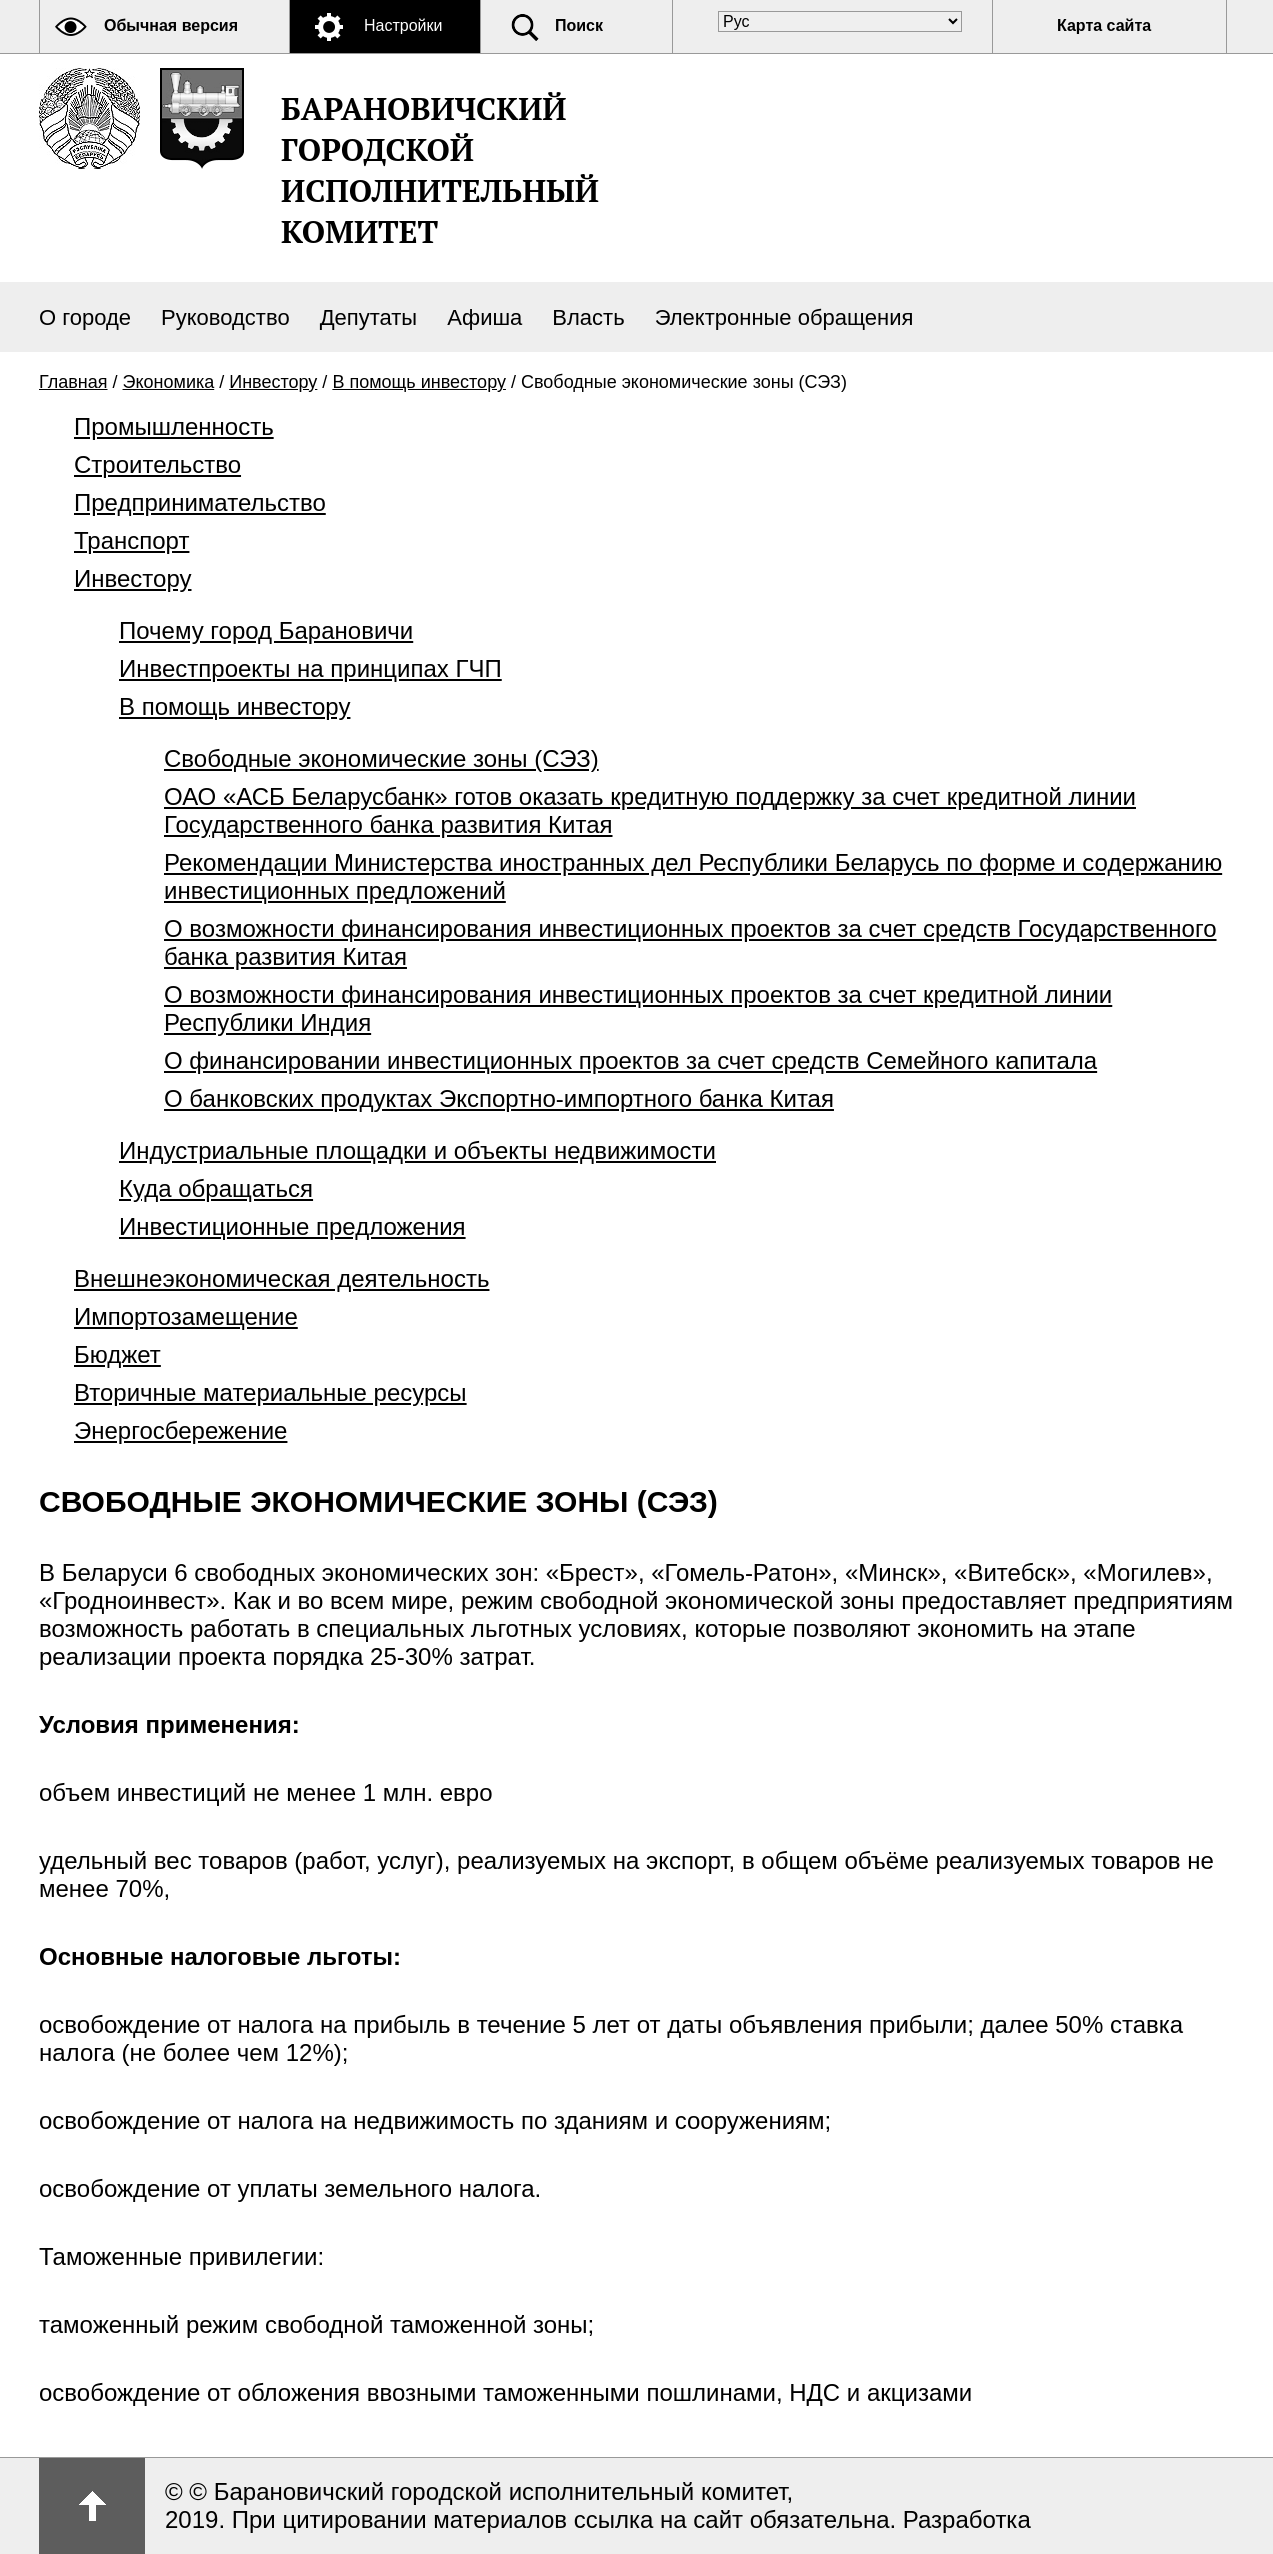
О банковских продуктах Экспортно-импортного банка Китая (499, 1098)
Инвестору (273, 382)
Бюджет (117, 1354)
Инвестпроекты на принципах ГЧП (310, 668)
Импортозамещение (186, 1316)
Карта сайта (1104, 25)
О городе (85, 317)
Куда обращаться (216, 1188)
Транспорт (131, 540)
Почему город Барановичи (266, 630)
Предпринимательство (200, 502)
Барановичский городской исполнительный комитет (440, 170)
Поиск (579, 25)
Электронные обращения (784, 317)
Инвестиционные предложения (292, 1226)
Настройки (403, 25)
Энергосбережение (180, 1430)
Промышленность (174, 426)
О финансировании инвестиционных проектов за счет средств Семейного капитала (630, 1060)
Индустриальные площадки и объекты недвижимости (417, 1150)
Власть (588, 317)
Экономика (169, 382)
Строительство (157, 464)
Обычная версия (171, 25)
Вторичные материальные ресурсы (270, 1392)
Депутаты (369, 317)
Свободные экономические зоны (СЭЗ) (381, 758)
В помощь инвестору (419, 382)
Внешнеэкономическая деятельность (281, 1278)
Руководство (225, 317)
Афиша (484, 317)
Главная (73, 382)
